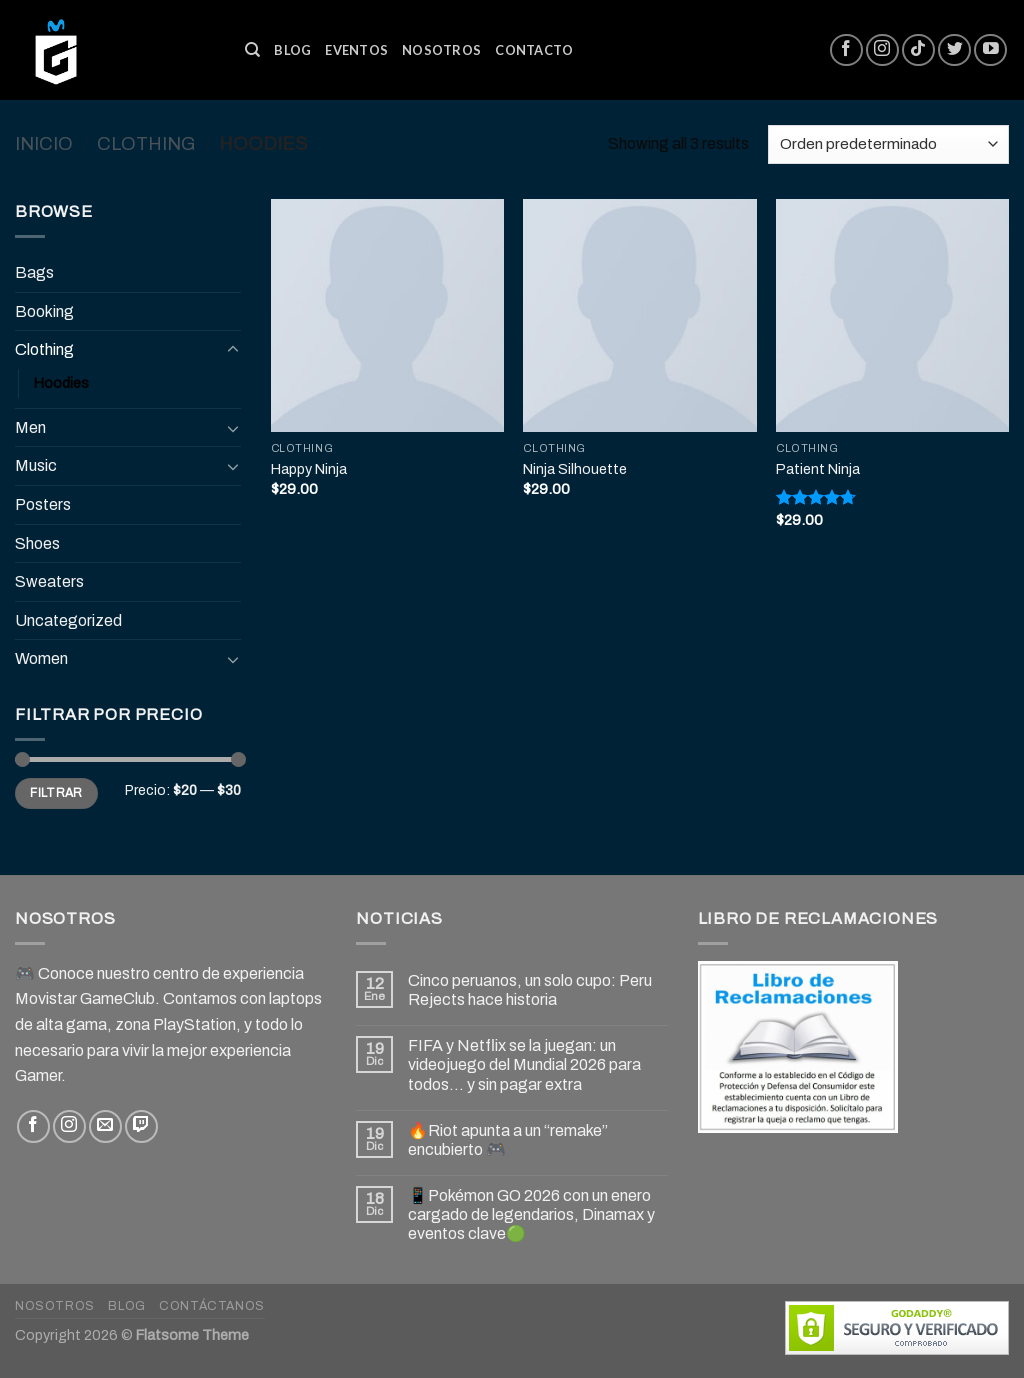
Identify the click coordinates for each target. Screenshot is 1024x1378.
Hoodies (61, 383)
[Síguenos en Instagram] (882, 50)
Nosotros (441, 50)
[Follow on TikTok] (918, 50)
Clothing (146, 144)
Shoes (37, 543)
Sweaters (49, 581)
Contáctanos (212, 1306)
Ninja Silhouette (575, 469)
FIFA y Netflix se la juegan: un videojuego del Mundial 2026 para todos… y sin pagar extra (524, 1064)
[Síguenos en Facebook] (846, 50)
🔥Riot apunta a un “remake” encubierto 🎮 (508, 1140)
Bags (34, 272)
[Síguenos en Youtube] (990, 50)
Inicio (44, 144)
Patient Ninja (818, 469)
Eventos (356, 50)
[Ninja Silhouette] (639, 315)
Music (36, 465)
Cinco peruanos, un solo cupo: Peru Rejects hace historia (530, 990)
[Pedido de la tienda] (888, 144)
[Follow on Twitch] (141, 1126)
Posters (43, 504)
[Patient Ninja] (892, 315)
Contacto (534, 50)
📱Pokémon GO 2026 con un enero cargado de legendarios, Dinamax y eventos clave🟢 (531, 1214)
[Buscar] (252, 50)
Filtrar (56, 793)
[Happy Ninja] (387, 315)
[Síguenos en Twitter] (954, 50)
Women (41, 658)
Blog (292, 50)
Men (30, 427)
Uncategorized (68, 620)
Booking (44, 311)
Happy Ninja (309, 469)
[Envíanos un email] (105, 1126)
